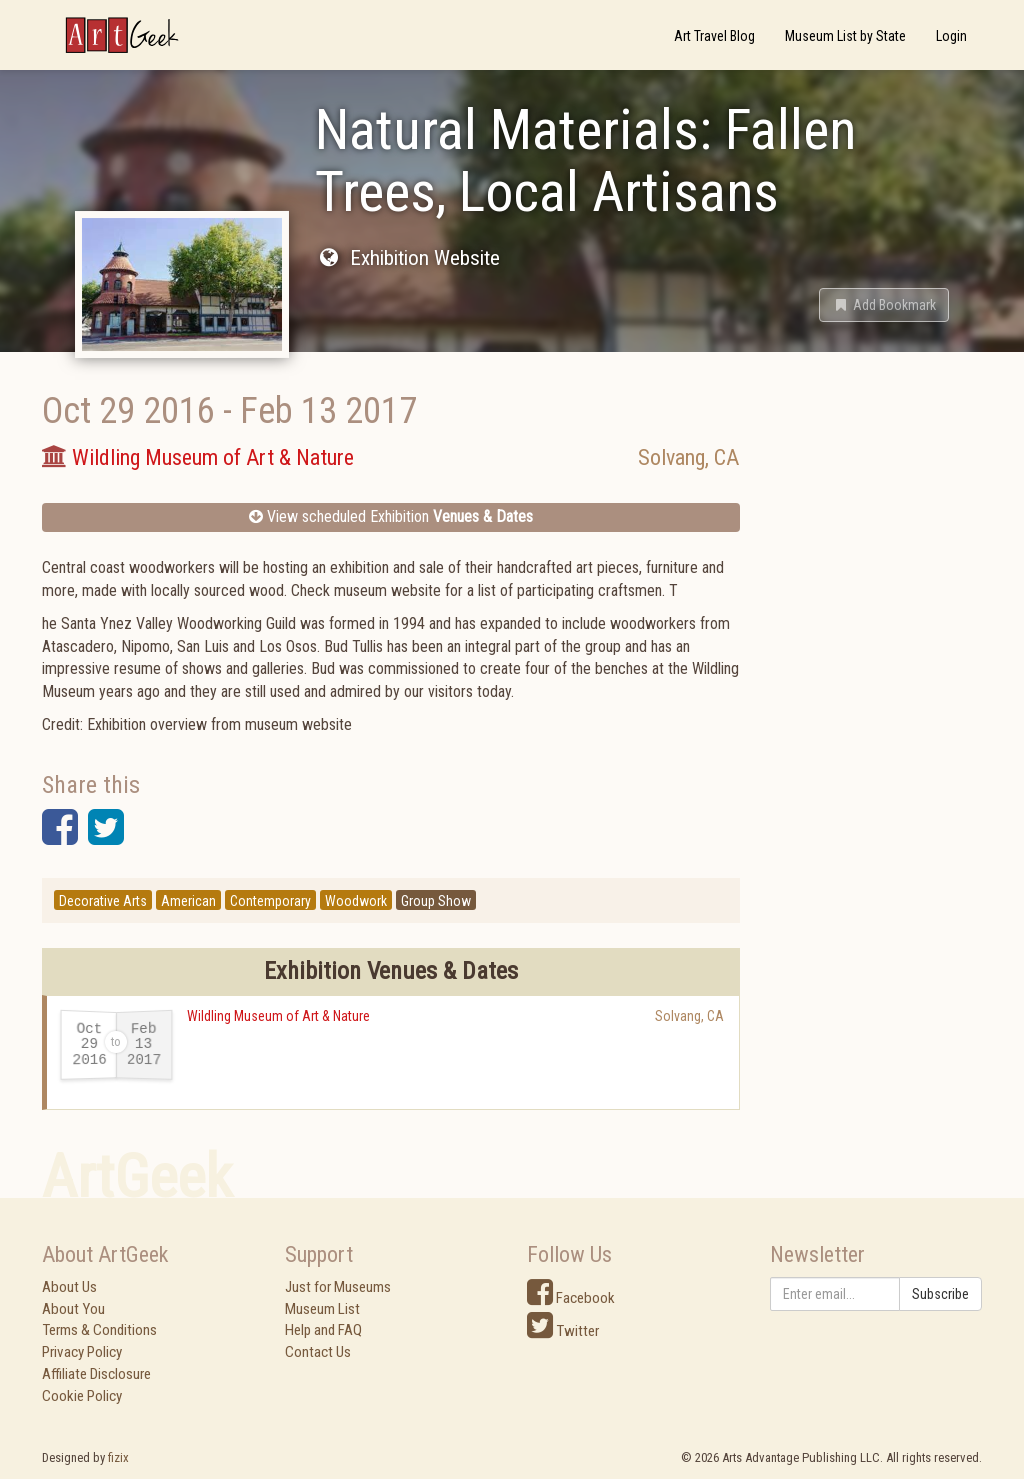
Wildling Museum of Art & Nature (278, 1016)
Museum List (322, 1309)
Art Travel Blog (714, 36)
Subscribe (940, 1294)
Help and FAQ (323, 1330)
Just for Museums (338, 1287)
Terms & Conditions (99, 1330)
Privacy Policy (82, 1352)
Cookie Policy (82, 1396)
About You (73, 1309)
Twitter (563, 1331)
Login (951, 36)
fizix (118, 1457)
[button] (884, 305)
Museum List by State (845, 36)
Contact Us (318, 1352)
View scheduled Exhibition (391, 516)
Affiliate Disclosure (96, 1374)
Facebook (571, 1298)
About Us (69, 1287)
